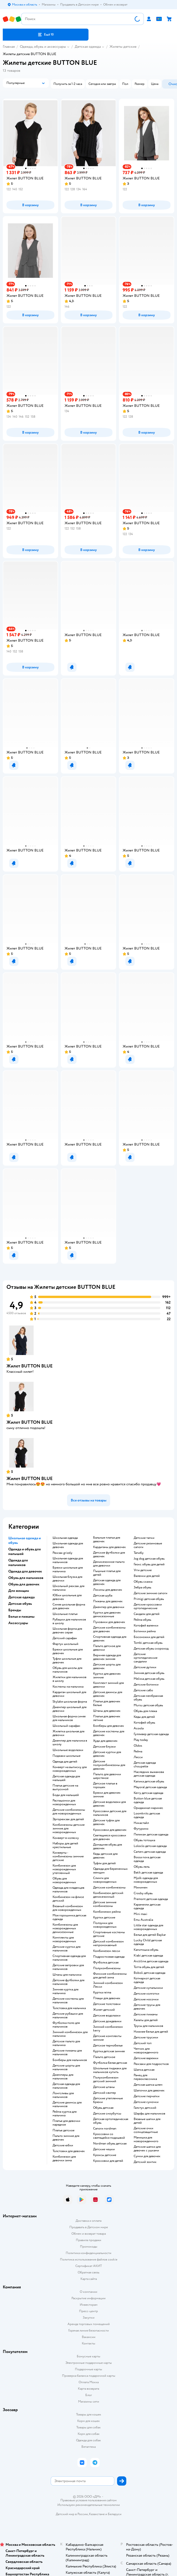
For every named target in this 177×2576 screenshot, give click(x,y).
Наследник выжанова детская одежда (149, 1774)
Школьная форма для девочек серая (67, 1630)
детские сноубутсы (107, 2113)
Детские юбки (63, 2145)
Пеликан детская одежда (151, 1834)
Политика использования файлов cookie (88, 2259)
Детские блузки (104, 1746)
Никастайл (141, 1823)
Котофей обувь (144, 1722)
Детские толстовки (107, 2004)
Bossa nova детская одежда (147, 1859)
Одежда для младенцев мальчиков (68, 1889)
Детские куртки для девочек (107, 1754)
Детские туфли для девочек (106, 1822)
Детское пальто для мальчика (66, 2043)
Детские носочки (146, 1999)
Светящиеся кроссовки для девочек (109, 1837)
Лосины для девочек (107, 1590)
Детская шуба (102, 1595)
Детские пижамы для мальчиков (67, 2052)
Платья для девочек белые (106, 1703)
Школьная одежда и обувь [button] (24, 1540)
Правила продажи (88, 2240)
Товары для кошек (88, 2414)
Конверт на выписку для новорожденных (70, 1769)
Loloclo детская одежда (150, 1846)
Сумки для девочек (147, 2156)
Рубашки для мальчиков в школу (69, 1621)
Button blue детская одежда (148, 1800)
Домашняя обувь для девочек (107, 1846)
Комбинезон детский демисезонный (108, 1895)
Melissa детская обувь (149, 1679)
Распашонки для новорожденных (64, 1802)
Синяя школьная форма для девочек (69, 1606)
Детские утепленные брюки (108, 2100)
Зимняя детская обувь (149, 1673)
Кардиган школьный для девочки (69, 1694)
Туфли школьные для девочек (67, 1660)
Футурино (141, 1829)
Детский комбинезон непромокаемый (108, 1943)
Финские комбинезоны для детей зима (110, 1975)
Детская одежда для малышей (66, 1778)
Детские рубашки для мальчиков (68, 2015)
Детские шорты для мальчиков (66, 2067)
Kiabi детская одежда (148, 1955)
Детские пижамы (146, 2014)
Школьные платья (65, 1614)
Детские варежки (146, 2058)
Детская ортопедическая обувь (110, 2121)
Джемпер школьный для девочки (69, 1709)
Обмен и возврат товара (88, 2234)
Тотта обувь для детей (149, 1967)
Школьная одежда (65, 1538)
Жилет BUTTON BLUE (29, 1366)
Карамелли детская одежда (147, 1906)
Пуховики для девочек (109, 1622)
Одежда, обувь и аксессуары (43, 46)
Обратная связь (88, 2272)
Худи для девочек (105, 1741)
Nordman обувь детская (110, 2143)
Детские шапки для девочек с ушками (147, 2148)
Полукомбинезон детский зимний (105, 2079)
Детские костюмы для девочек (108, 1733)
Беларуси (114, 2514)
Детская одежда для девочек (107, 1582)
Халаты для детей (146, 2020)
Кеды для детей (144, 1717)
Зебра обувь (142, 1587)
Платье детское (63, 2130)
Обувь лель (142, 1867)
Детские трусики (146, 2037)
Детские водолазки (107, 2015)
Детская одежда (88, 46)
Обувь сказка (143, 1582)
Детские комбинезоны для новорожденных (69, 1811)
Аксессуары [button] (18, 1623)
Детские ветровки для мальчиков (68, 1967)
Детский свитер (104, 2093)
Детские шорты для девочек (107, 1666)
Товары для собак (88, 2427)
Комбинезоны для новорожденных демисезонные (65, 1928)
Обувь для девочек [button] (23, 1584)
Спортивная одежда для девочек (109, 1638)
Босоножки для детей (149, 1637)
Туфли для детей (104, 1863)
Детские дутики (145, 1667)
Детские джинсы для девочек (107, 1694)
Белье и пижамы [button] (21, 1616)
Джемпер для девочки (108, 1607)
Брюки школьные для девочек (68, 1651)
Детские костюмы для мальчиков (68, 2000)
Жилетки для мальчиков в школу (69, 1679)
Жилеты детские (122, 46)
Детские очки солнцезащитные (146, 2130)
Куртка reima (102, 1992)
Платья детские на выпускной (65, 1787)
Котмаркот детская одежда (147, 1980)
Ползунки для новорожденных (105, 1925)
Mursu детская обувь (148, 1705)
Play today (141, 1740)
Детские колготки (146, 1993)
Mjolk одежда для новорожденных (146, 1880)
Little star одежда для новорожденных (148, 1927)
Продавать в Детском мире (88, 2227)
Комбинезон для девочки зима (64, 2158)
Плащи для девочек (106, 1998)
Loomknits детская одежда (147, 1815)
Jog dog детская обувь (149, 1558)
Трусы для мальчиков (148, 2026)
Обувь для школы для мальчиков (67, 1670)
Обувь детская (103, 2108)
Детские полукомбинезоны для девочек (109, 1765)
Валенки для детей (147, 1576)
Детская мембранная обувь (148, 1697)
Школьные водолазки (68, 1750)
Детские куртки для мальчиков (66, 1948)
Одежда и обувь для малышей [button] (24, 1551)
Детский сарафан (65, 1638)
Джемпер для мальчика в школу (70, 1742)
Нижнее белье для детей (151, 2032)
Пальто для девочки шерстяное (107, 1776)
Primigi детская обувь (149, 1599)
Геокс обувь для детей (149, 1564)
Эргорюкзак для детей (68, 1819)
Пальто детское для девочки (107, 1648)
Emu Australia (143, 1920)
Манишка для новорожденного (146, 2139)
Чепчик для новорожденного (146, 2050)
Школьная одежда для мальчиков (68, 1560)
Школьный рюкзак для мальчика (68, 1588)
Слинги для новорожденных (105, 1880)
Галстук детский (145, 2108)
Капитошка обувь (146, 1950)
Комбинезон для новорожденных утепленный (64, 1869)
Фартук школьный (65, 1644)
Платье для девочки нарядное (66, 2122)
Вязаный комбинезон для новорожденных (68, 1908)
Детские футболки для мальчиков (68, 1982)
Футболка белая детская (110, 2063)
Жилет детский (104, 2010)
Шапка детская (144, 2070)
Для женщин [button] (18, 1590)
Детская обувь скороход (151, 1648)
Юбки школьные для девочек (67, 1597)
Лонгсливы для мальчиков (63, 2095)
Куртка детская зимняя (109, 2051)
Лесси (138, 1757)
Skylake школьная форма (70, 1701)
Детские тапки (144, 1538)
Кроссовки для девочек (110, 1830)
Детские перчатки (146, 2096)
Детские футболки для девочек (109, 1554)
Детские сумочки (146, 2102)
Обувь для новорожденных (64, 1880)
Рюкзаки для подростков (151, 2064)
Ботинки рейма (145, 1631)
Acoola (139, 1728)
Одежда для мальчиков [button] (18, 1562)
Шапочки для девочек (149, 2090)
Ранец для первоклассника (145, 2077)
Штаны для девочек (107, 1711)
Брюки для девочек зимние (107, 1794)
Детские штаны (104, 2087)
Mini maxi (140, 1914)
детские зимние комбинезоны (104, 1904)
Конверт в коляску (66, 1838)
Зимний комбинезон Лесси (108, 1985)
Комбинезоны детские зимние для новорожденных (69, 1828)
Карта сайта (88, 2279)
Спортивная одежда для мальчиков (69, 1958)
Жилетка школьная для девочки (68, 1733)
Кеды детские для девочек (105, 1855)
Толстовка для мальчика (69, 2008)
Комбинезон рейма (107, 1912)
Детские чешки (104, 2149)
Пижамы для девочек (108, 1601)
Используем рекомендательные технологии (88, 2505)
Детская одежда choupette (145, 1764)
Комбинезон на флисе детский (68, 1899)
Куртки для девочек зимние (107, 1675)
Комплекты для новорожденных (64, 1939)
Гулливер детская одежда (151, 1734)
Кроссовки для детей (108, 2161)
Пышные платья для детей (107, 1573)
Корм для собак (89, 2434)
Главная (9, 46)
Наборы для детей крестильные (65, 1845)
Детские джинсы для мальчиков (67, 2104)
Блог (88, 2395)
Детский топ (143, 2043)
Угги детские (143, 1570)
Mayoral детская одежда (150, 1787)
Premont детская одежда (151, 1899)
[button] (45, 35)
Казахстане (97, 2514)
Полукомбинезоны (107, 1968)
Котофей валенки (146, 1625)
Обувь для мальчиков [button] (25, 1577)
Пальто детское (104, 2057)
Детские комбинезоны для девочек (109, 1629)
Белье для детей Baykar (150, 1935)
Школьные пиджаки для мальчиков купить (110, 2070)
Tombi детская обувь (148, 1643)
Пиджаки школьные (66, 1756)
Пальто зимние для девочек (66, 2137)
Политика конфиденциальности (88, 2253)
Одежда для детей (65, 1761)
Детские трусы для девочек (147, 2006)
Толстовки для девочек (69, 2151)
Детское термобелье (108, 2045)
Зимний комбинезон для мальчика (70, 2034)
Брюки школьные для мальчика (68, 1569)
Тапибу (139, 1553)
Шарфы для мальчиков (149, 2113)
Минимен (141, 1887)
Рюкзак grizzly (62, 1553)
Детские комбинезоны (109, 1887)
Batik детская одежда (148, 1872)
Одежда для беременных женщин (110, 1870)
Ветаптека (88, 2447)
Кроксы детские (104, 2155)
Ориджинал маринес (148, 1808)
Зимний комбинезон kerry (108, 2028)
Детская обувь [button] (20, 1603)
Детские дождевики (107, 2021)
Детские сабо (143, 1690)
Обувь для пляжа (145, 1711)
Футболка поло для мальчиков (66, 2024)
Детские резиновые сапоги (148, 1545)
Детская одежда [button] (21, 1597)
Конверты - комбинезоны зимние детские (68, 1856)
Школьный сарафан (66, 1726)
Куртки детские (104, 1917)
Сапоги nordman (104, 2128)
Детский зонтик (145, 2162)
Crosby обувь (143, 1893)
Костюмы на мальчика (68, 1687)
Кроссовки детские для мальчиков (109, 1813)
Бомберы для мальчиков (70, 2060)
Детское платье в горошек (105, 1785)
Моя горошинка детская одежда (69, 1917)
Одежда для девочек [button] (25, 1571)
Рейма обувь (142, 1620)
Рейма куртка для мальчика (65, 2113)
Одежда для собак (88, 2440)
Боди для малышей (66, 1795)
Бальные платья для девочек (106, 1539)
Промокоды (88, 2246)
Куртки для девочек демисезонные (107, 1614)
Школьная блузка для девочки (67, 1578)
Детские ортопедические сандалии (145, 1657)
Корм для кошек (88, 2421)
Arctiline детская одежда (151, 1961)
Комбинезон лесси (106, 1951)
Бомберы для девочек (108, 1726)
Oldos (138, 1746)
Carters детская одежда (150, 1852)
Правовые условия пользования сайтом (88, 2500)
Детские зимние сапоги (150, 1593)
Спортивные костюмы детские (109, 1934)
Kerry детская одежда (148, 1793)
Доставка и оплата (88, 2221)
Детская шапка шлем (148, 2085)
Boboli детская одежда (149, 1973)
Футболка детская (105, 1962)
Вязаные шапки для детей (147, 2121)
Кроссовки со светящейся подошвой (109, 2136)
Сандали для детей (146, 1614)
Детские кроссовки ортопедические (148, 1606)
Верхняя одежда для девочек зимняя (107, 1657)
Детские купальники (148, 1988)
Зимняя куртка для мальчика (65, 1991)
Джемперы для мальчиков (63, 2076)
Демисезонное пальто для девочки (109, 1563)
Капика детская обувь (149, 1781)
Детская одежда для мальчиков (66, 2086)
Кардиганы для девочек (109, 1547)
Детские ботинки (146, 1684)
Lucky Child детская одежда (148, 1942)
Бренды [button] (14, 1610)
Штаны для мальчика (67, 1975)
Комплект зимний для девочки (108, 1685)
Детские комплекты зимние (107, 2038)
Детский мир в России (72, 2514)
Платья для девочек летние (106, 1718)
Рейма (138, 1751)
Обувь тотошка (144, 1840)
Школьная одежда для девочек (68, 1545)
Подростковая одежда (108, 1957)
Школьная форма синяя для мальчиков (69, 1718)
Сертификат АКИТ (88, 2266)
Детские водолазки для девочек (109, 1804)
